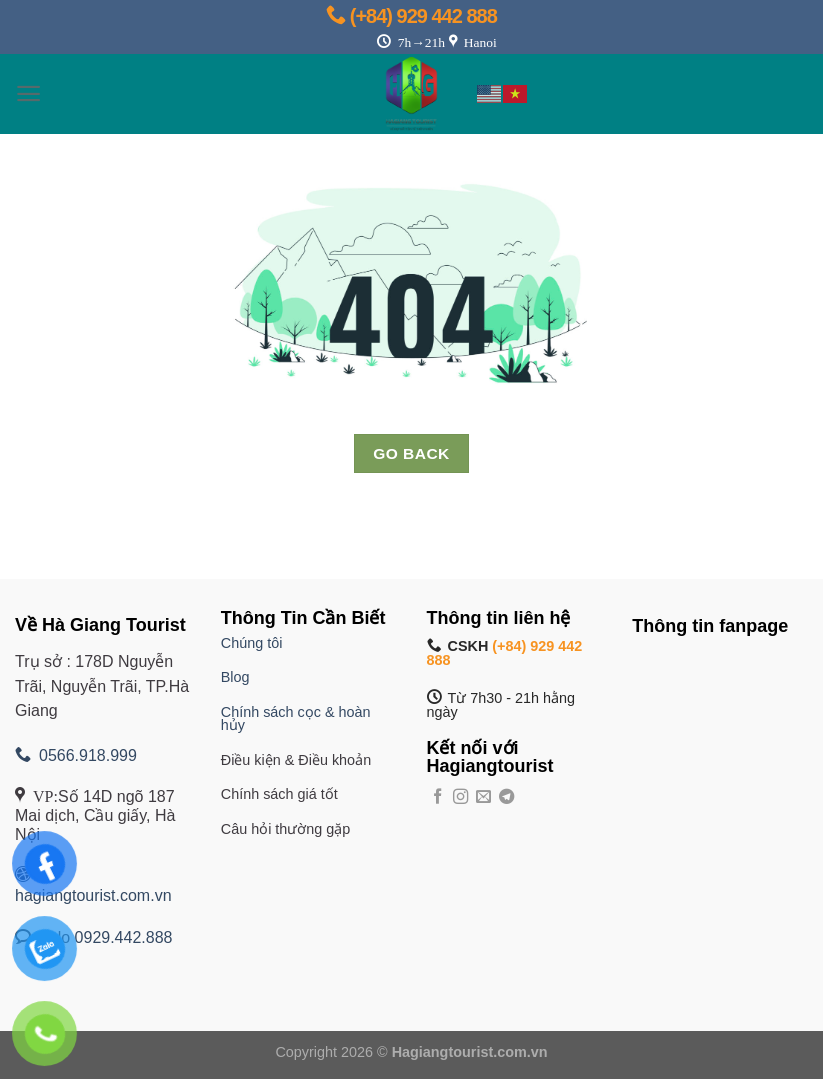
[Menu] (28, 93)
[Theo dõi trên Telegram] (506, 797)
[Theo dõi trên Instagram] (460, 797)
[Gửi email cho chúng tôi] (483, 797)
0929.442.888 (124, 937)
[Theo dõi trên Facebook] (437, 797)
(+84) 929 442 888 (411, 16)
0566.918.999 (76, 755)
